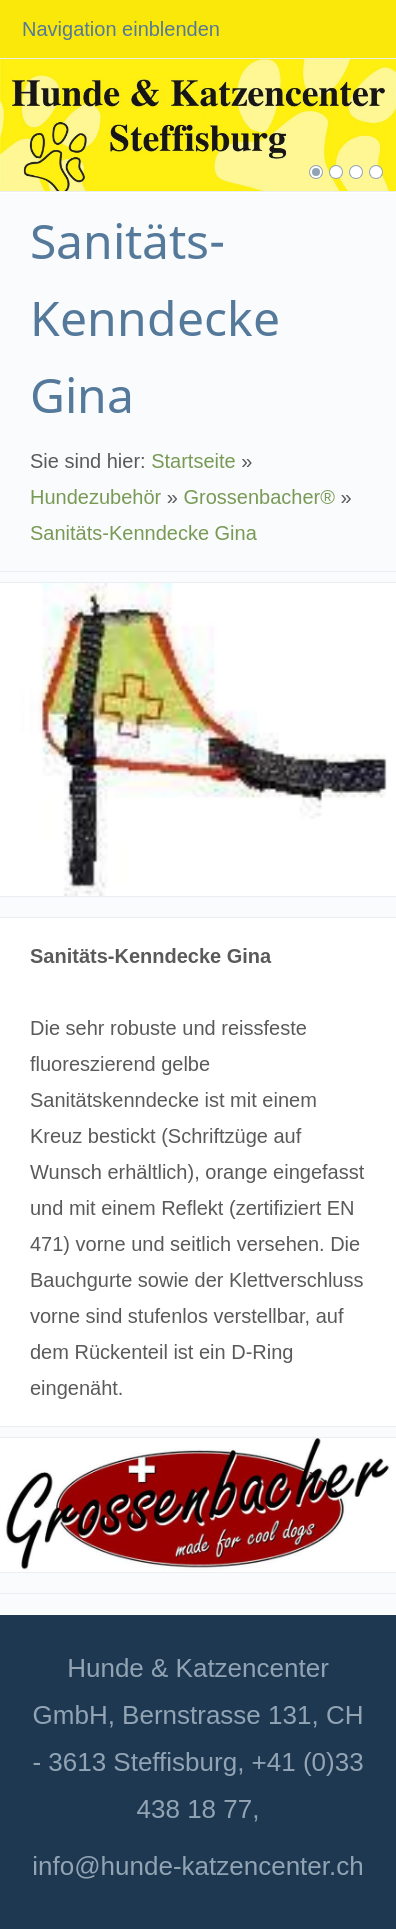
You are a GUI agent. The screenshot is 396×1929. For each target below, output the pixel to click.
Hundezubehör (95, 497)
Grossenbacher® (258, 497)
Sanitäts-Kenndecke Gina (143, 533)
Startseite (193, 461)
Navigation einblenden (121, 29)
